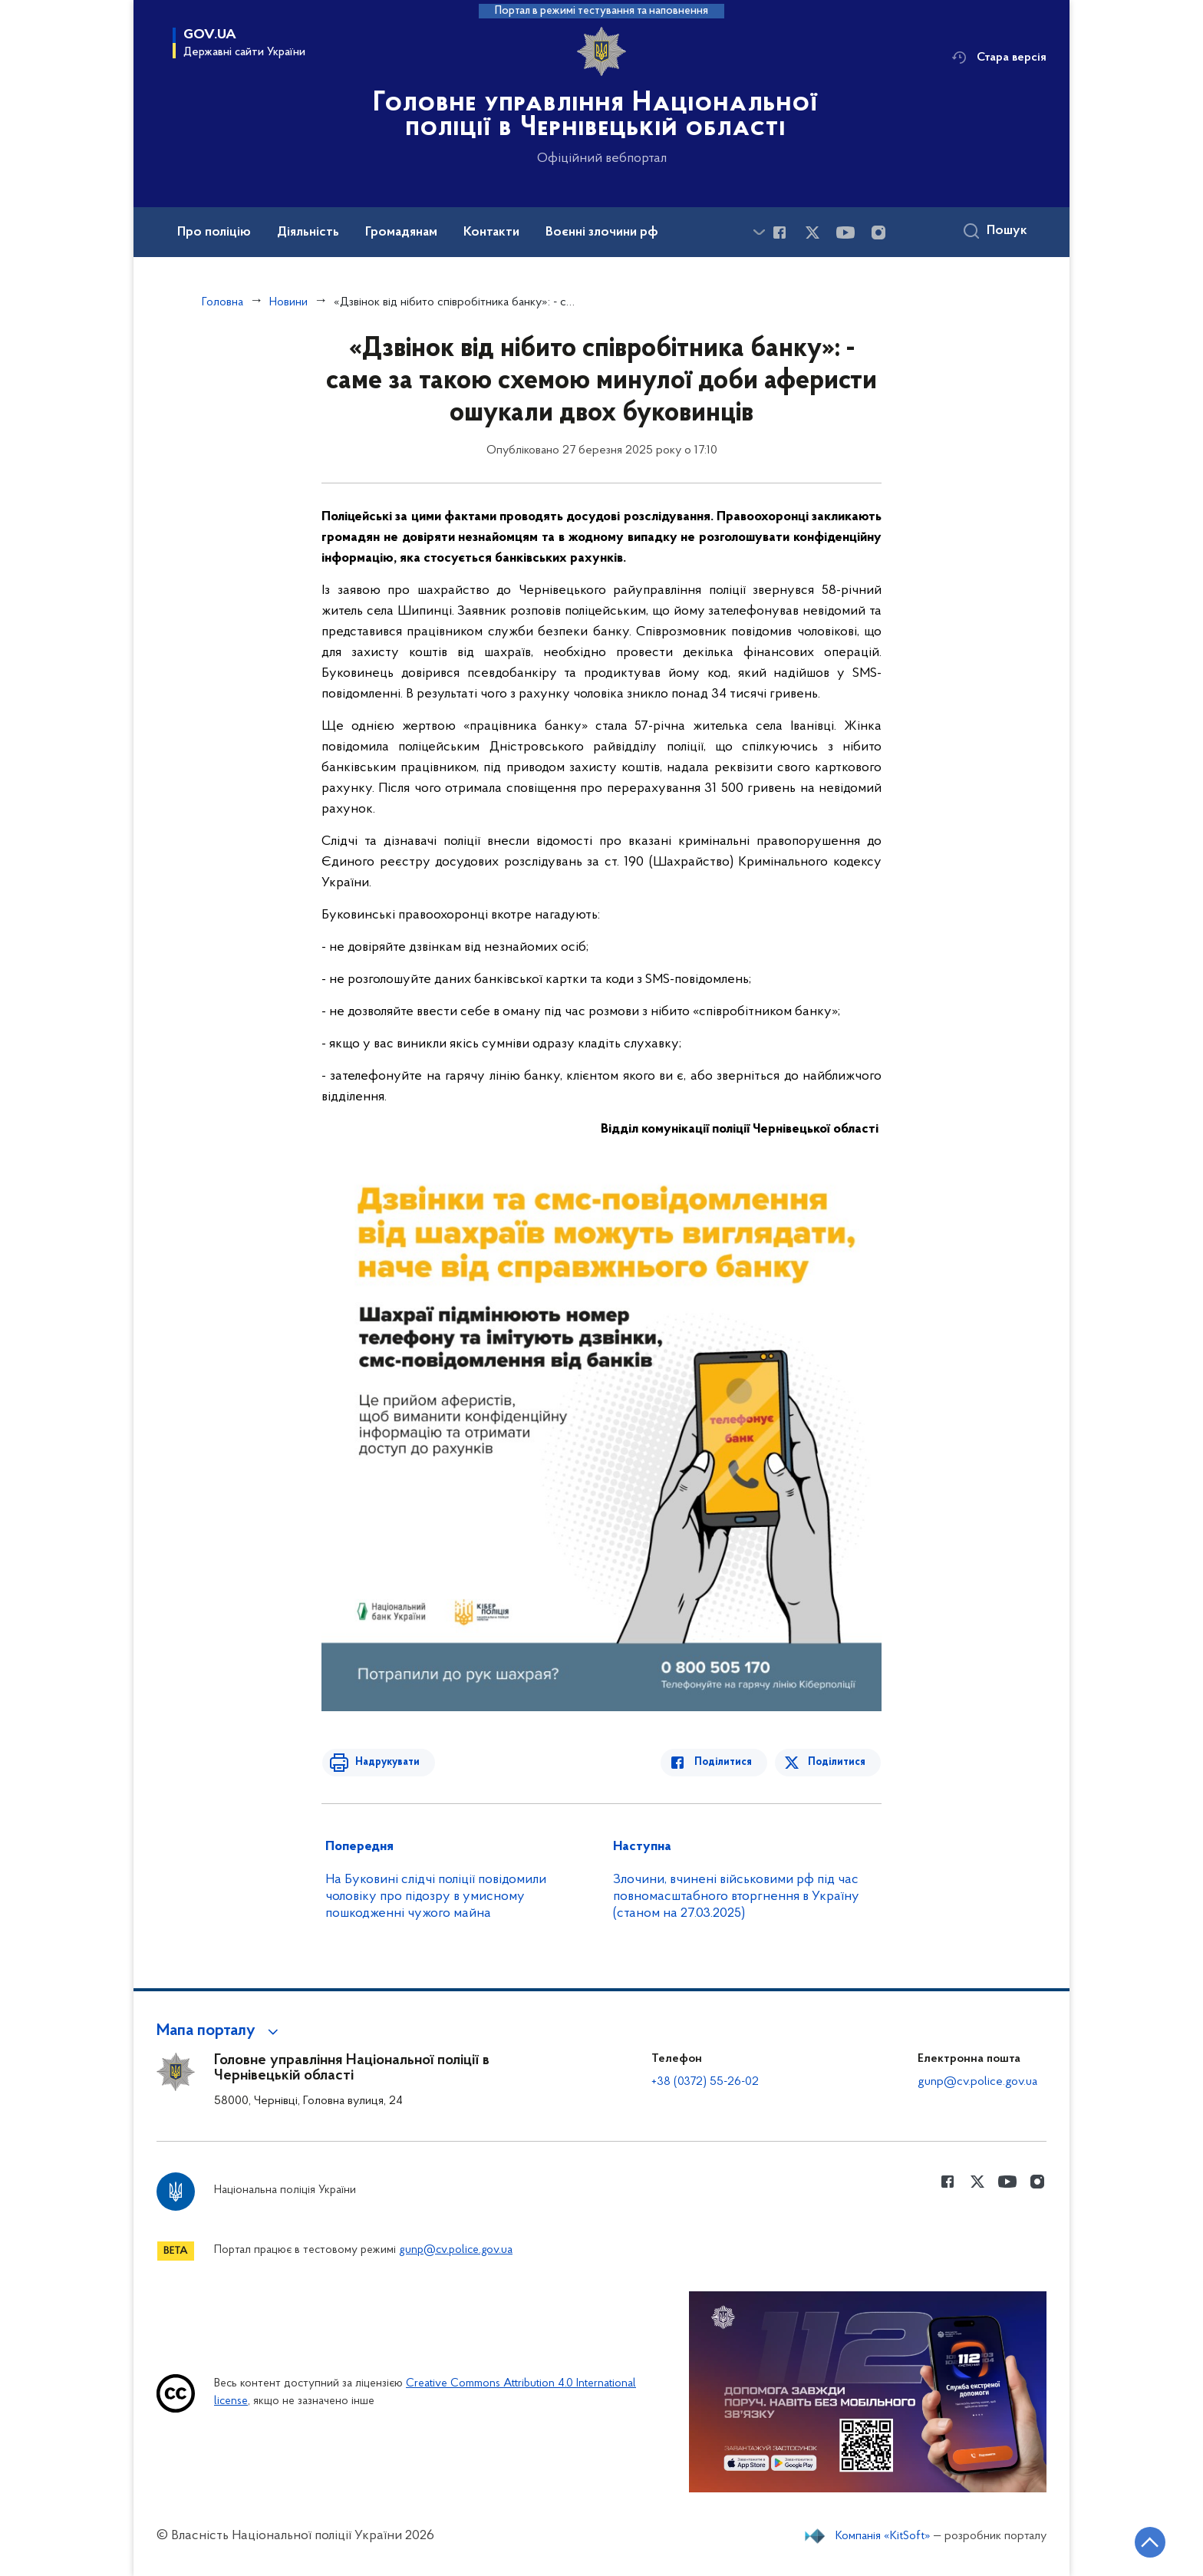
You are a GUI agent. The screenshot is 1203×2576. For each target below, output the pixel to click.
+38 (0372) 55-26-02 (705, 2082)
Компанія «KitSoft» (883, 2536)
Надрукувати (384, 1762)
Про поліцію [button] (214, 232)
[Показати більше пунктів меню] (758, 232)
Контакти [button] (491, 232)
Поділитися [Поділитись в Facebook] (726, 1762)
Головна (222, 302)
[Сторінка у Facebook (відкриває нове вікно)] (779, 232)
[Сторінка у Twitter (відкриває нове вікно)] (812, 232)
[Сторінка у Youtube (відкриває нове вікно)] (845, 232)
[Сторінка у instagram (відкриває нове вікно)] (878, 232)
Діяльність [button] (308, 232)
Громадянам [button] (401, 232)
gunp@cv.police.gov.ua (977, 2082)
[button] (220, 2031)
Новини (288, 302)
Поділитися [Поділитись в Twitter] (837, 1762)
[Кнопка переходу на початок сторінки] (1145, 2541)
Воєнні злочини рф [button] (601, 232)
